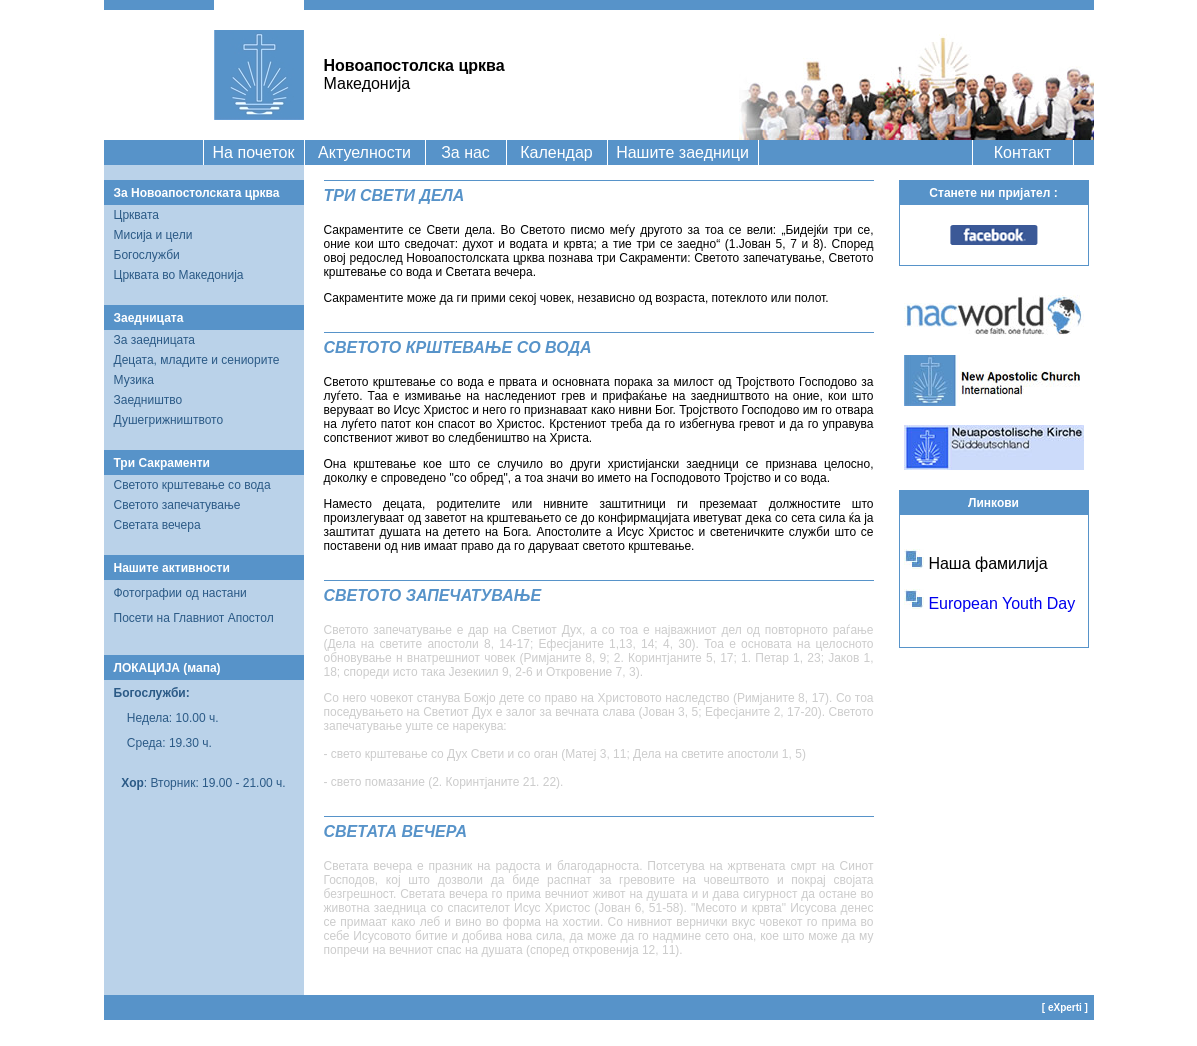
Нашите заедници (682, 152)
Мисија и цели (153, 235)
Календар (556, 152)
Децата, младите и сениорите (197, 360)
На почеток (254, 152)
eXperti (1065, 1007)
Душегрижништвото (169, 420)
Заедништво (148, 400)
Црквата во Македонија (179, 275)
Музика (134, 380)
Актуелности (364, 152)
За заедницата (155, 340)
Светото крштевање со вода (192, 485)
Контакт (1023, 152)
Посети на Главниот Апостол (194, 618)
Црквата (137, 215)
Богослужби (147, 255)
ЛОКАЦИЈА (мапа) (167, 668)
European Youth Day (1001, 603)
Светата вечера (157, 525)
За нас (465, 152)
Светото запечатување (177, 505)
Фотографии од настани (180, 593)
